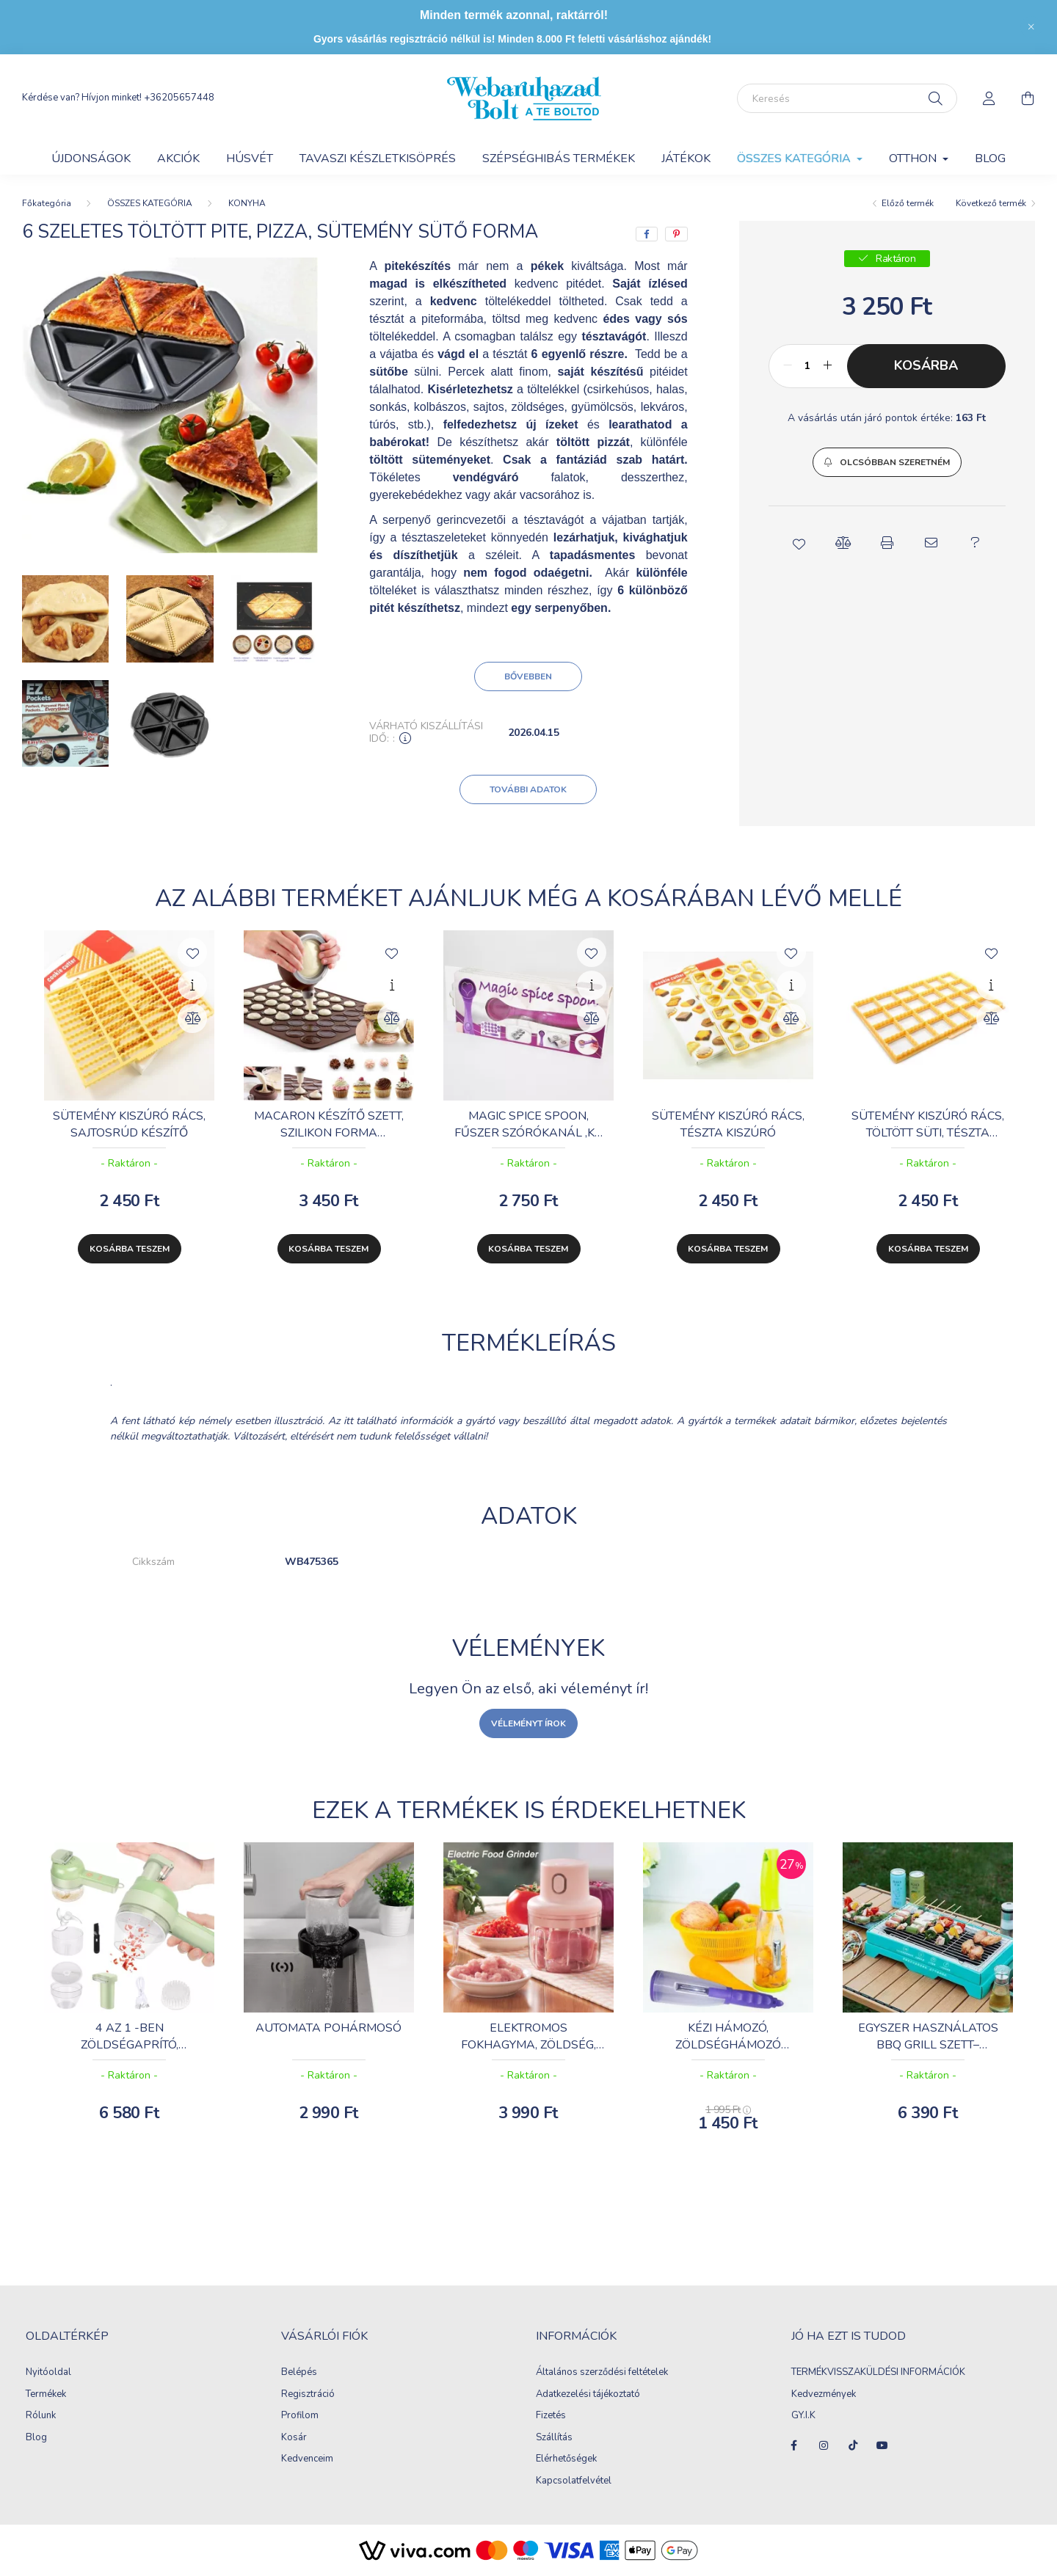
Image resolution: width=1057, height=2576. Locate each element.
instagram (823, 2445)
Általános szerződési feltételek (602, 2373)
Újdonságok (91, 158)
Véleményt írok (528, 1723)
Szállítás (554, 2438)
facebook (794, 2445)
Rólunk (41, 2416)
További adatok (528, 789)
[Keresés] (847, 98)
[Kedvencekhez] (192, 952)
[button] (887, 462)
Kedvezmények (823, 2395)
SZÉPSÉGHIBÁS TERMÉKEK (558, 158)
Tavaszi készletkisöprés (377, 158)
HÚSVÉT (249, 158)
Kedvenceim (307, 2459)
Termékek (46, 2395)
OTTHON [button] (914, 158)
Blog (990, 158)
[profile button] (989, 98)
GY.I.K (804, 2416)
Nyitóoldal (48, 2373)
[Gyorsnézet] (192, 985)
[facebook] (647, 234)
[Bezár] (1031, 27)
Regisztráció (308, 2395)
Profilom (300, 2416)
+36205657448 (179, 97)
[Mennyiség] (808, 366)
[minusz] (788, 366)
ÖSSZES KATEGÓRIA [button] (795, 158)
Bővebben (528, 676)
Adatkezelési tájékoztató (588, 2395)
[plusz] (828, 366)
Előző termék (908, 203)
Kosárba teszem (130, 1249)
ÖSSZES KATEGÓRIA (149, 203)
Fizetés (551, 2416)
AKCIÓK (178, 158)
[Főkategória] (46, 203)
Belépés (299, 2373)
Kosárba (926, 365)
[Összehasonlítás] (192, 1018)
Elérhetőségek (566, 2459)
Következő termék (991, 203)
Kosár (294, 2438)
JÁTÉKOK (686, 158)
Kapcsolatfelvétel (573, 2481)
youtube (882, 2445)
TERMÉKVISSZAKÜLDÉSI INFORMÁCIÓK (878, 2373)
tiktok (853, 2445)
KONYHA (247, 203)
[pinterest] (676, 234)
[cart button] (1027, 98)
